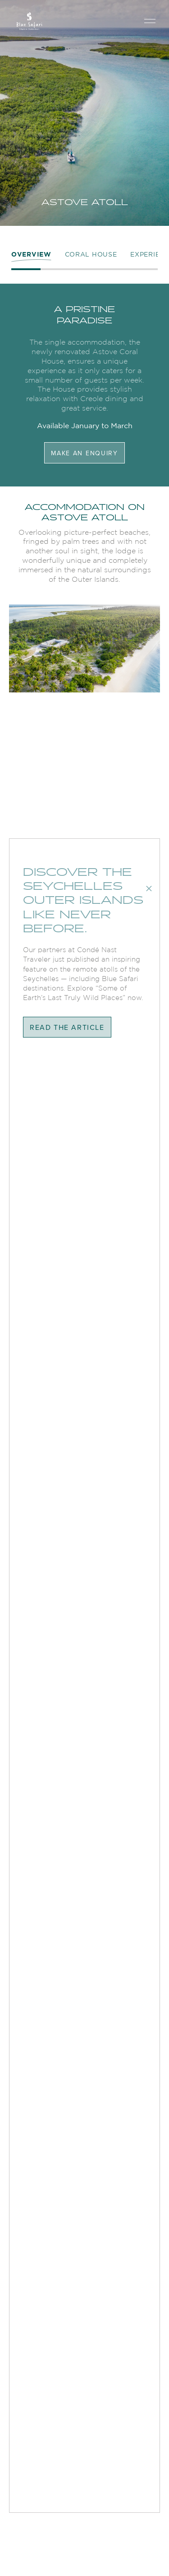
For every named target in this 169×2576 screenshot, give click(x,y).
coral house (91, 254)
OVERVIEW (31, 254)
